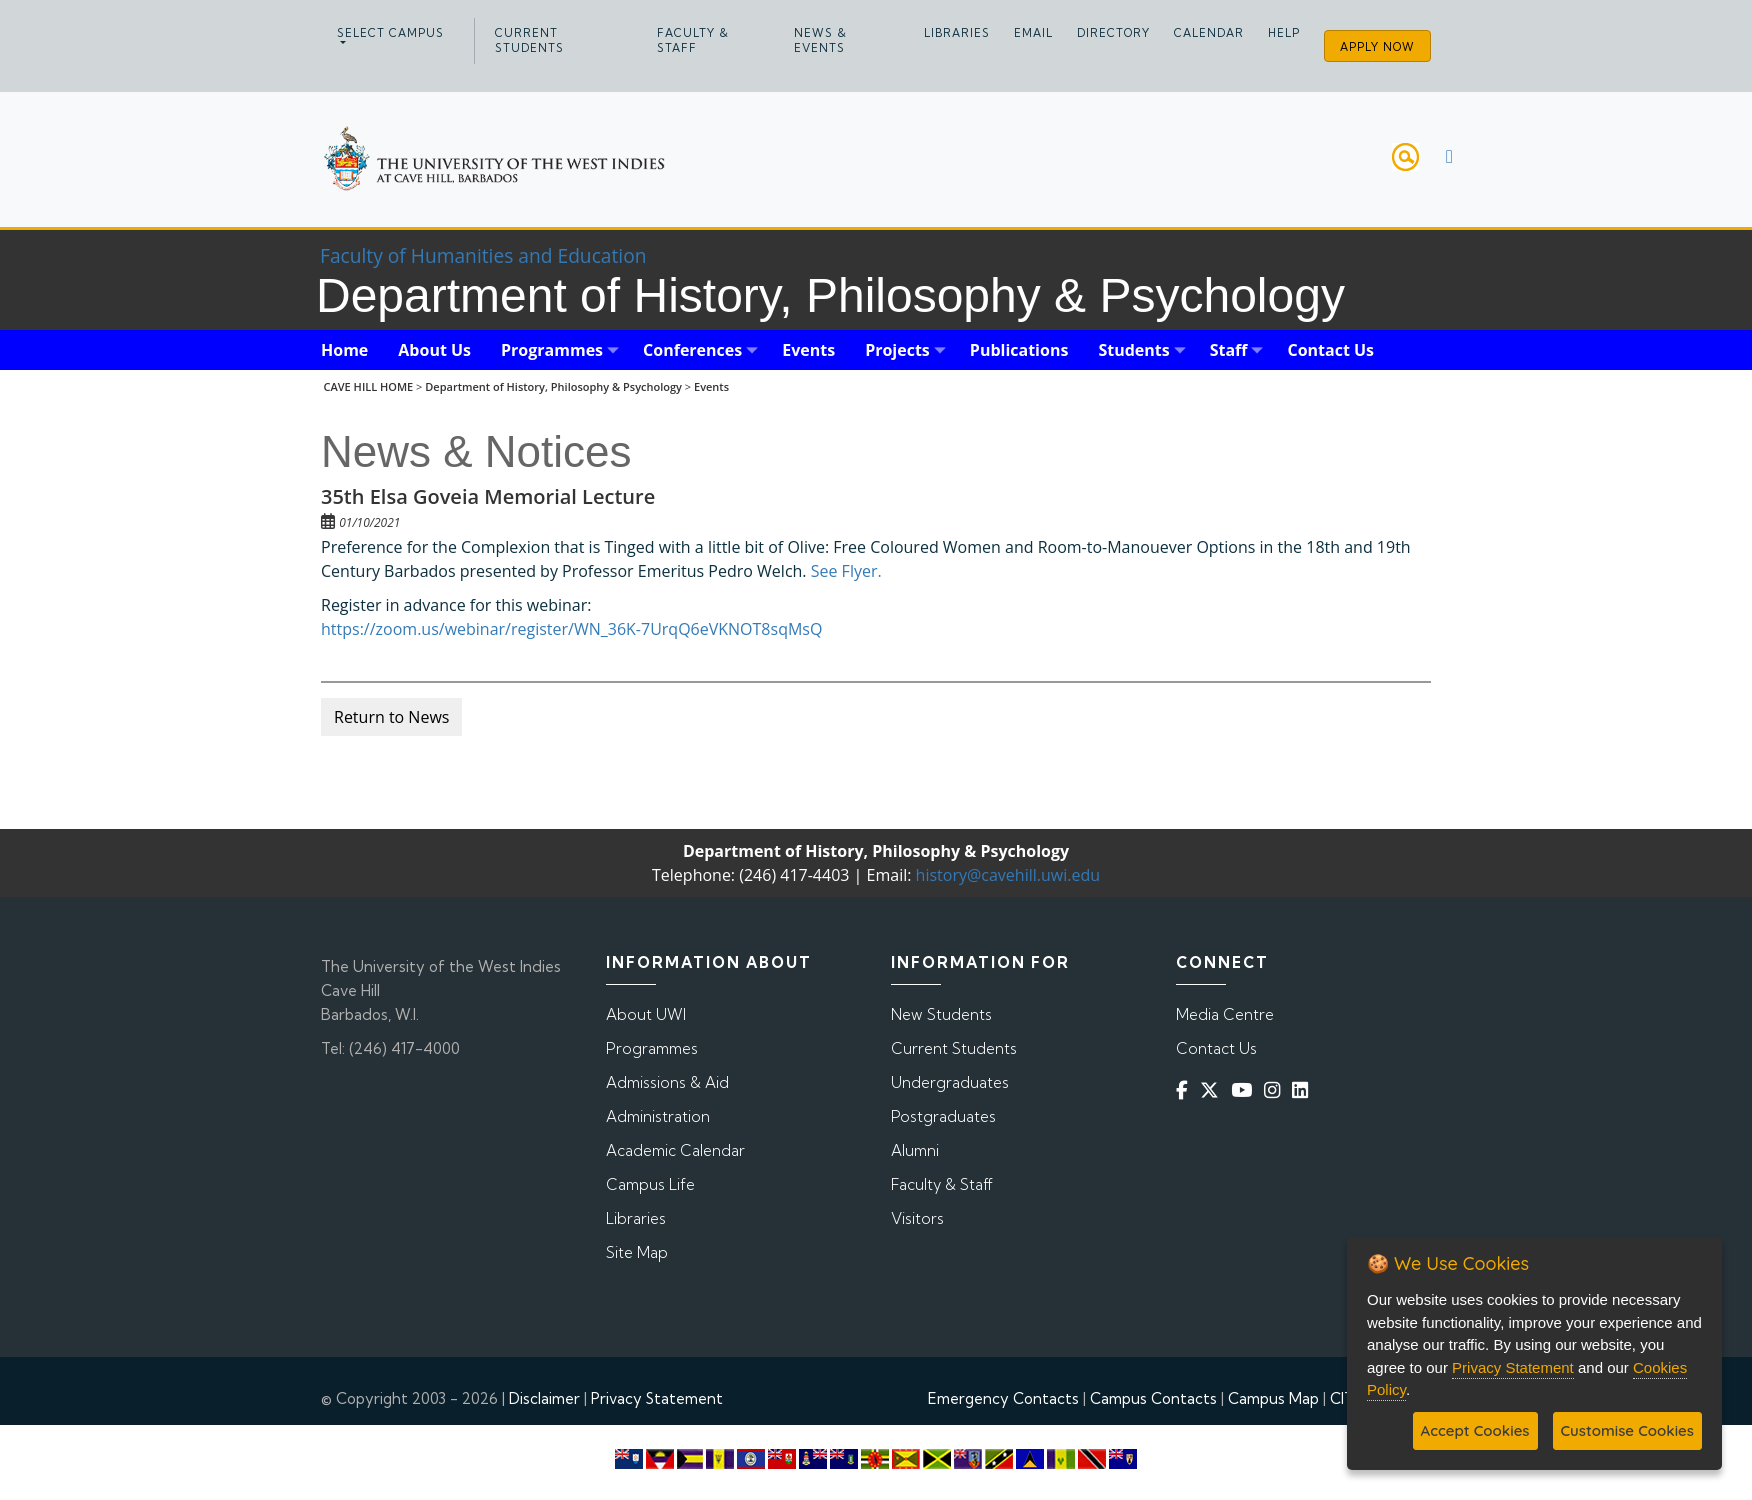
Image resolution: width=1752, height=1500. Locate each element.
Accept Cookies (1475, 1430)
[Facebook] (1186, 1090)
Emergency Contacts (1003, 1398)
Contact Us (1216, 1048)
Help (1284, 33)
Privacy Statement (657, 1398)
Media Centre (1225, 1014)
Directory (1113, 33)
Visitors (917, 1218)
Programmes (652, 1048)
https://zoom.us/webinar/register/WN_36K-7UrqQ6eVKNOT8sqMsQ (571, 629)
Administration (658, 1116)
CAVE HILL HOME (369, 386)
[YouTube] (1245, 1090)
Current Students (529, 40)
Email (1033, 33)
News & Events (820, 40)
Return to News (391, 717)
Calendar (1209, 33)
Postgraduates (943, 1116)
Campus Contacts (1153, 1398)
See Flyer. (844, 571)
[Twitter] (1213, 1090)
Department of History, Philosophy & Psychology (553, 386)
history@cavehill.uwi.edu (1008, 875)
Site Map (637, 1252)
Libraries (957, 33)
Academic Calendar (675, 1150)
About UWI (646, 1014)
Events (711, 386)
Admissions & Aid (667, 1082)
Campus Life (650, 1184)
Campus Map (1273, 1398)
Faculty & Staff (693, 40)
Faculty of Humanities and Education (483, 255)
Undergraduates (950, 1082)
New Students (941, 1014)
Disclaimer (544, 1398)
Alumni (915, 1150)
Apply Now (1377, 47)
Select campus (390, 33)
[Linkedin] (1304, 1090)
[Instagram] (1276, 1090)
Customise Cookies (1627, 1430)
